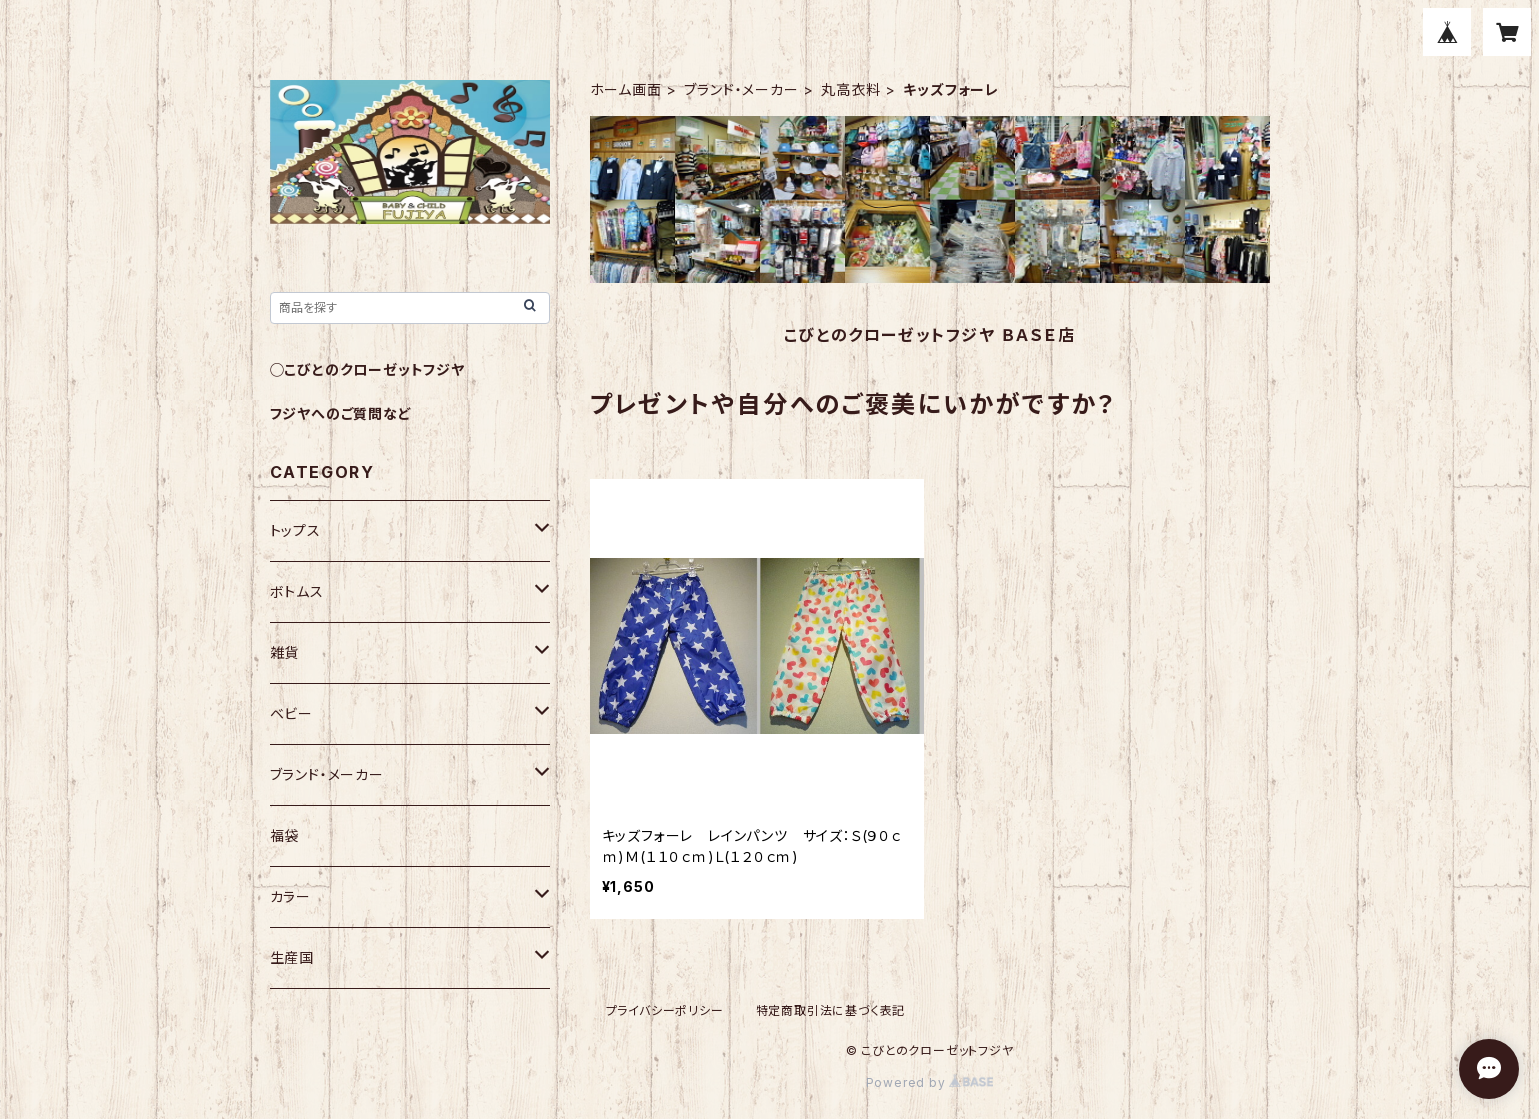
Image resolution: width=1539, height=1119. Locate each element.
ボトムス (297, 591)
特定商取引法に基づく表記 (831, 1010)
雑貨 (285, 652)
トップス (295, 530)
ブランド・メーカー (741, 89)
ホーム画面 (626, 89)
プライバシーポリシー (665, 1010)
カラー (290, 896)
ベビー (291, 713)
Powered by (930, 1082)
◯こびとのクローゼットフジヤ (367, 369)
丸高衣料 (850, 89)
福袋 (285, 835)
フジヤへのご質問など (341, 413)
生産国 (292, 957)
